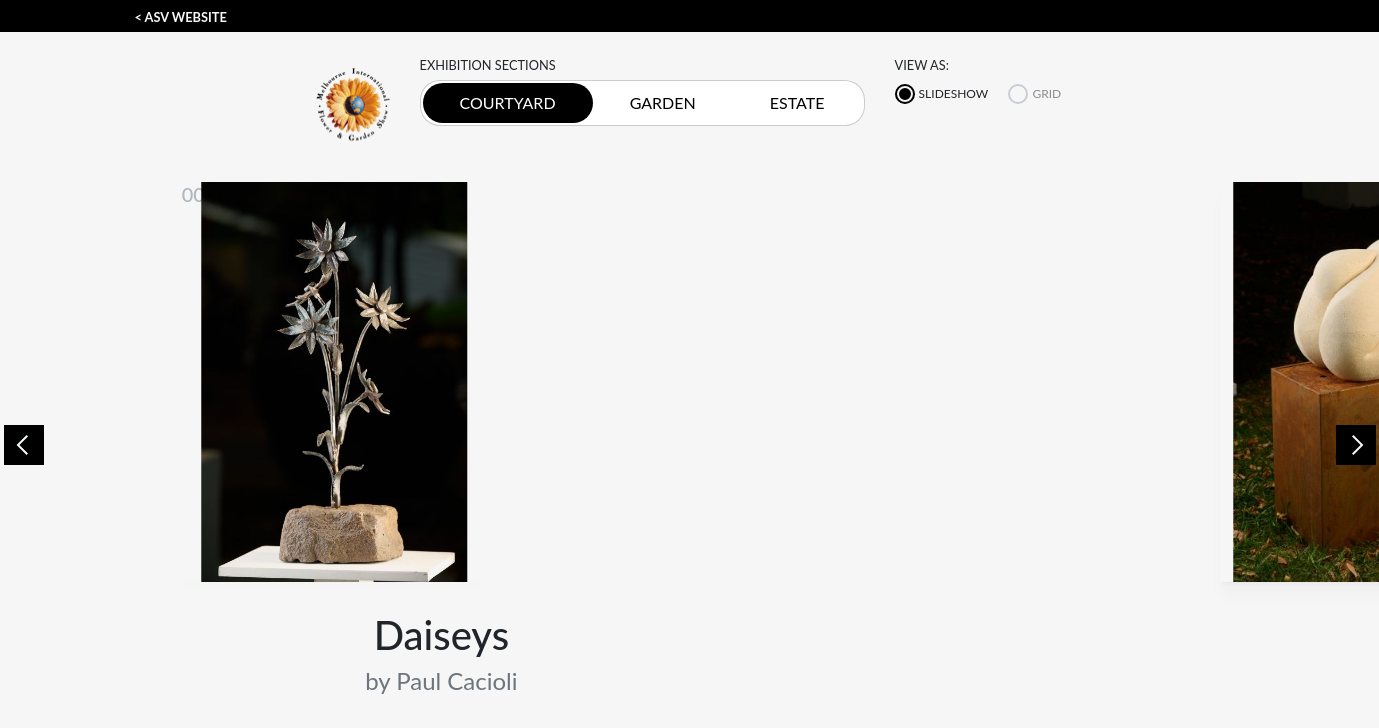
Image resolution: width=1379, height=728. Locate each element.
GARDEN (663, 102)
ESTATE (797, 102)
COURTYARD (508, 102)
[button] (23, 443)
